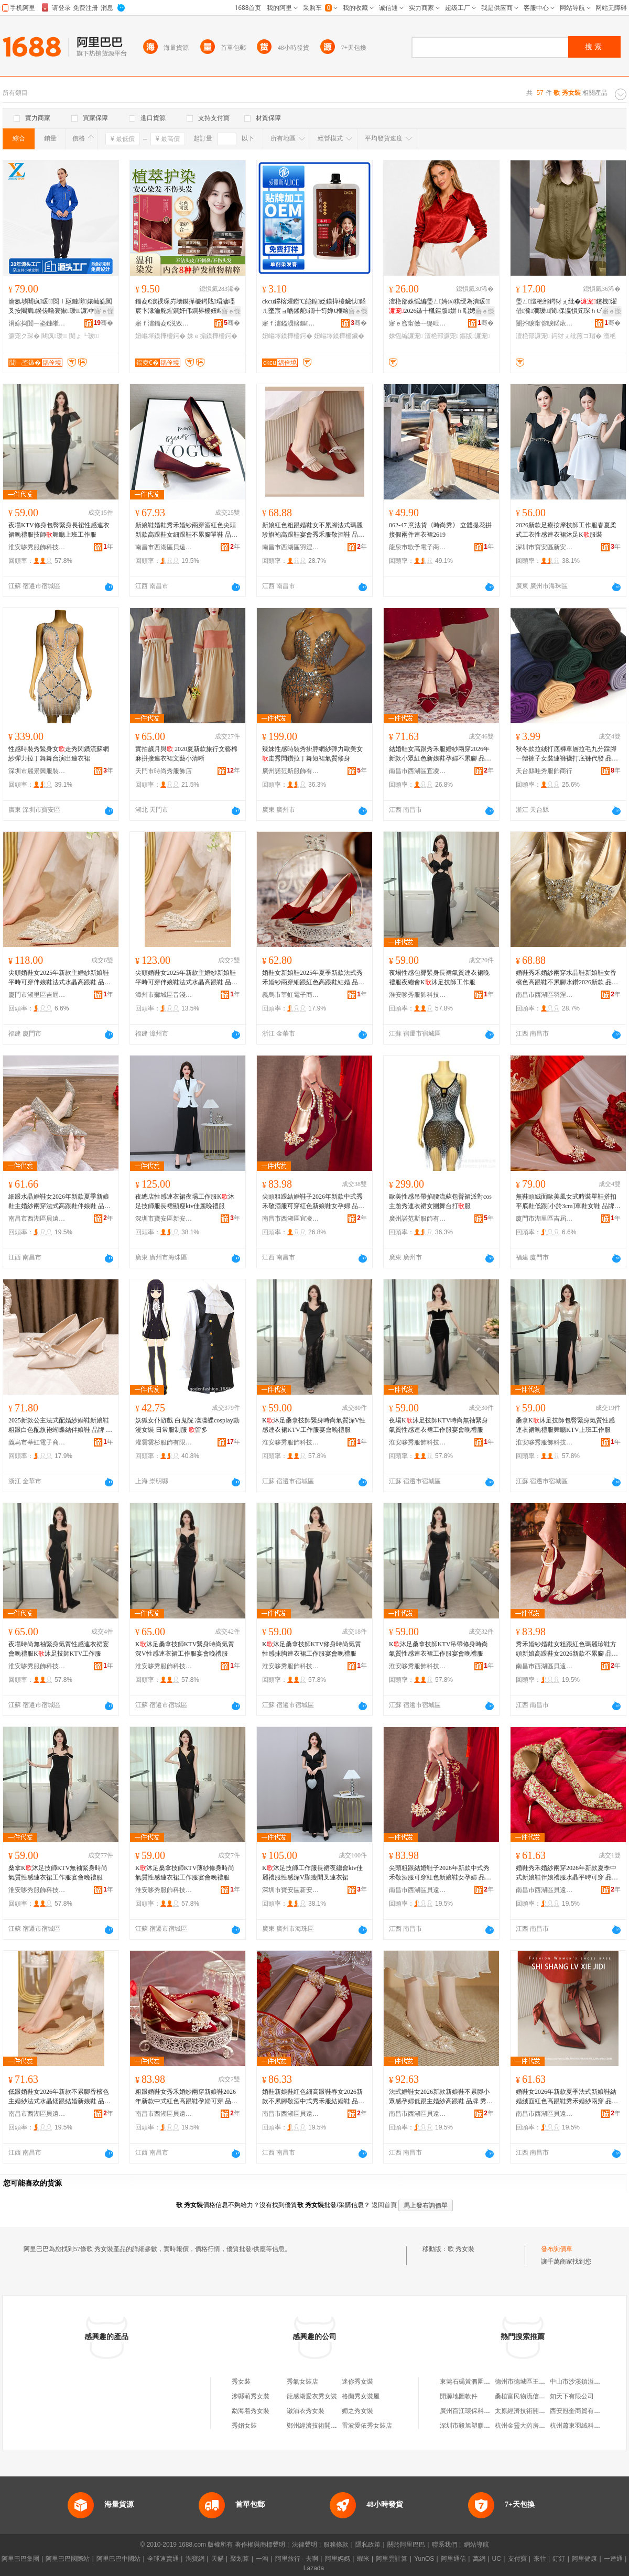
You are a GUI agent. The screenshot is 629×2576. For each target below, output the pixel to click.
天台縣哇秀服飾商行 (544, 771)
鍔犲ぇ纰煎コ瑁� (576, 336)
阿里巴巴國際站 (68, 2558)
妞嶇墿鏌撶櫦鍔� (160, 336)
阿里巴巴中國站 (118, 2558)
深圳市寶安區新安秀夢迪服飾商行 (544, 547)
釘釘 (558, 2558)
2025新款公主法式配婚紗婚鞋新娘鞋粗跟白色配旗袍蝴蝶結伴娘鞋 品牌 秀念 (60, 1425)
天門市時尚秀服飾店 (163, 771)
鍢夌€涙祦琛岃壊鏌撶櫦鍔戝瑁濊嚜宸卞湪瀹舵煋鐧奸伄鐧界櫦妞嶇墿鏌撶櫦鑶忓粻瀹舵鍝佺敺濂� (185, 307)
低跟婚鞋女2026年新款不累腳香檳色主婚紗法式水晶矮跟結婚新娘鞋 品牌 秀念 (59, 2097)
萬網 (479, 2558)
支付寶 (517, 2558)
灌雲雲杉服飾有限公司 (164, 1442)
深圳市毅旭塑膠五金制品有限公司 (487, 2425)
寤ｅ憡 (104, 311)
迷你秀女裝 (357, 2381)
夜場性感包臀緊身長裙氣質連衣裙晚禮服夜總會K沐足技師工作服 (439, 977)
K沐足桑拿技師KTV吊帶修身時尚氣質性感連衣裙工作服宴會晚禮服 (438, 1648)
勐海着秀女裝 (250, 2411)
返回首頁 (384, 2205)
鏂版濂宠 (475, 336)
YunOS (424, 2558)
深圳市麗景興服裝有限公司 (37, 771)
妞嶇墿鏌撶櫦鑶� (339, 336)
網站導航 (476, 2544)
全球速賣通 (163, 2558)
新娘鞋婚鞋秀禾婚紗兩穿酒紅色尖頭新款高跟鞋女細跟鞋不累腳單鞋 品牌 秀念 (186, 530)
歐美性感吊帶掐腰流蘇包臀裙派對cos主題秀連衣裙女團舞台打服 (440, 1201)
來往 (540, 2558)
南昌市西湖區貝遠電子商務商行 (164, 547)
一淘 (262, 2558)
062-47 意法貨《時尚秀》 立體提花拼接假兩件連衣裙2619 (440, 529)
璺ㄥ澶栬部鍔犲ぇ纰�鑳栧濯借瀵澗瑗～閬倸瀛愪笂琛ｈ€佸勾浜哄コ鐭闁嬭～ (567, 307)
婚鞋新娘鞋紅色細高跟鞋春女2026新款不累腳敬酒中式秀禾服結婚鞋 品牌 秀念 (313, 2097)
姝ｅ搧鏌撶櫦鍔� (212, 336)
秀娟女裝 (244, 2425)
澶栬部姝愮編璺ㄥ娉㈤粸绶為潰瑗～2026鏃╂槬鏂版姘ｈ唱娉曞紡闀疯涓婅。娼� (439, 307)
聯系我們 (444, 2544)
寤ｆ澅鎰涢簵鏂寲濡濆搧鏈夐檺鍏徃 (291, 323)
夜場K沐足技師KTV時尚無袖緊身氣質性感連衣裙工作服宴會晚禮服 (438, 1425)
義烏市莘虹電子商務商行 (291, 994)
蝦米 (363, 2558)
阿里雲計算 (391, 2558)
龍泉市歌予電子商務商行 (418, 547)
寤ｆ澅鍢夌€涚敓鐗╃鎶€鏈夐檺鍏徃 (164, 323)
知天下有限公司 (572, 2396)
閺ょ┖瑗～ (84, 336)
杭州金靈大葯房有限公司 (529, 2425)
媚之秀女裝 (357, 2411)
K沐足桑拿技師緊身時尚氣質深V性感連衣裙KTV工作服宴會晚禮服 (313, 1425)
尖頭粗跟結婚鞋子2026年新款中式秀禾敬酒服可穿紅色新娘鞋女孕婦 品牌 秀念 (313, 1202)
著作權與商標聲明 (260, 2544)
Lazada (313, 2568)
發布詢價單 (556, 2249)
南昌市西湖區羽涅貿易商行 (291, 547)
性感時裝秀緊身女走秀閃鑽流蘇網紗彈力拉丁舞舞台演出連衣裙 (58, 753)
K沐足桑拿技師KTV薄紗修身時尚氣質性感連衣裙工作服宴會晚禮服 (184, 1872)
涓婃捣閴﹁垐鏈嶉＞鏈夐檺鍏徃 (37, 323)
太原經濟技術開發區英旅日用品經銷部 (548, 2411)
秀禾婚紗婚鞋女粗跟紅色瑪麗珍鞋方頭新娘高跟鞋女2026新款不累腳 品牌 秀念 (567, 1649)
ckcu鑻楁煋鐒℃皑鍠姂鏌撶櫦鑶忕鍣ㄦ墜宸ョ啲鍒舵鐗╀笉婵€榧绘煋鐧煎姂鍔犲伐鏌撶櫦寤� (314, 307)
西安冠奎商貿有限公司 (581, 2411)
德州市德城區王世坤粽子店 (532, 2381)
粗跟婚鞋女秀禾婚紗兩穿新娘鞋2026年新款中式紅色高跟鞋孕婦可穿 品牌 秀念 (186, 2097)
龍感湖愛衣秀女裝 (312, 2396)
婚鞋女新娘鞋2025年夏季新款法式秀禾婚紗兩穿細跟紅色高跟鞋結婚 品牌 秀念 (313, 978)
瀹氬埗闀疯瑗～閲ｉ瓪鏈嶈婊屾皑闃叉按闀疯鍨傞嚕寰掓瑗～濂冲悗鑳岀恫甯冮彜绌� (60, 307)
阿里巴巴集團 (20, 2558)
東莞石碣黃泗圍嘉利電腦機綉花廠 (487, 2381)
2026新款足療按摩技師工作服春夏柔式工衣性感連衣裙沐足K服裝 (566, 529)
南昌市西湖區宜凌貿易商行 (418, 771)
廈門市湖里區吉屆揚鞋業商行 (37, 994)
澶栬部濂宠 (441, 336)
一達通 (613, 2558)
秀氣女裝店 (302, 2381)
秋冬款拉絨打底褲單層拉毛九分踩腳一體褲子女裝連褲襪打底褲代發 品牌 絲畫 (567, 754)
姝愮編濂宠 (405, 336)
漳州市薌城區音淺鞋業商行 (164, 994)
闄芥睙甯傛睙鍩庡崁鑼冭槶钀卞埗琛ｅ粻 (544, 323)
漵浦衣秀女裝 (305, 2411)
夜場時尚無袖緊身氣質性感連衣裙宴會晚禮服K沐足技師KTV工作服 (58, 1648)
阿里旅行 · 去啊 (296, 2558)
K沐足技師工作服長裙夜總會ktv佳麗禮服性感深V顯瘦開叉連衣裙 (312, 1872)
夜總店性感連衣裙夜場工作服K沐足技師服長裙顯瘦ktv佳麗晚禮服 (184, 1201)
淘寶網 (195, 2558)
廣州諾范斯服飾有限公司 (291, 771)
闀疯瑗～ (54, 336)
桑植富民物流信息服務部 (529, 2396)
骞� (103, 323)
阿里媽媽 (337, 2558)
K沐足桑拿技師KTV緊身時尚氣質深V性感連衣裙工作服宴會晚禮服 (184, 1648)
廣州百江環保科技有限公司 (477, 2411)
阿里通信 (453, 2558)
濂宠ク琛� (24, 336)
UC (496, 2558)
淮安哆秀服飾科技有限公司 (37, 547)
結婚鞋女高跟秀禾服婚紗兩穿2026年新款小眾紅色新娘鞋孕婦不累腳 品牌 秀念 (440, 754)
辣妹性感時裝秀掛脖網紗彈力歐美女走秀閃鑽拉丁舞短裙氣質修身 (312, 753)
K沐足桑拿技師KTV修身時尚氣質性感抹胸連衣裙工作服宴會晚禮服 (311, 1648)
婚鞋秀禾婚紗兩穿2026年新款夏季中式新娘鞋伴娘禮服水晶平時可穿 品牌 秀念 (567, 1873)
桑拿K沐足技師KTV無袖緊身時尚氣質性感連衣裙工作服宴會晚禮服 (57, 1872)
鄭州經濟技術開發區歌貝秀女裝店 (334, 2425)
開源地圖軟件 (459, 2396)
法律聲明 (304, 2544)
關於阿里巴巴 (406, 2544)
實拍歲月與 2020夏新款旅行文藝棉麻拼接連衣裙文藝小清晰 (186, 753)
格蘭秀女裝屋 (360, 2396)
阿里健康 (584, 2558)
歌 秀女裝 (461, 2249)
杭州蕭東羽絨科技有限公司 (587, 2425)
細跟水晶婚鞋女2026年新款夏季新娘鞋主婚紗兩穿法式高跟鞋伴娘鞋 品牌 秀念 (59, 1202)
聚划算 (239, 2558)
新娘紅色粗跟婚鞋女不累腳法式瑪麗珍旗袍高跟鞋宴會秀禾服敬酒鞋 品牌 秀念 (313, 530)
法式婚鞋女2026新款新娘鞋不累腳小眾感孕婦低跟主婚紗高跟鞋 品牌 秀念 (441, 2097)
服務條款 (336, 2544)
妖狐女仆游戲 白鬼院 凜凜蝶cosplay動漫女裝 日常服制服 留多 (187, 1425)
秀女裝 (241, 2381)
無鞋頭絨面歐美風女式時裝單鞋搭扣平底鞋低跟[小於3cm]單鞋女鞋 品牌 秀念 (566, 1202)
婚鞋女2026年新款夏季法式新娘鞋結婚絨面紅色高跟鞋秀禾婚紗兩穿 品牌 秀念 (567, 2097)
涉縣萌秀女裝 (250, 2396)
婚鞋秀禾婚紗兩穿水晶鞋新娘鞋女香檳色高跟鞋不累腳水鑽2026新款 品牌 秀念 (567, 978)
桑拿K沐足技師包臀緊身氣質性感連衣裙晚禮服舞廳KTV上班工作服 (565, 1425)
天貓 (217, 2558)
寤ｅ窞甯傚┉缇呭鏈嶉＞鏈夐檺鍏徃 (418, 323)
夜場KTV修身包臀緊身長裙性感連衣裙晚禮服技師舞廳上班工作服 (59, 529)
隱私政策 (368, 2544)
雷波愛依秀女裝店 (367, 2425)
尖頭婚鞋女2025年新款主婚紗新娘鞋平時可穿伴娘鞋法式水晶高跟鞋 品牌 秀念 (59, 978)
